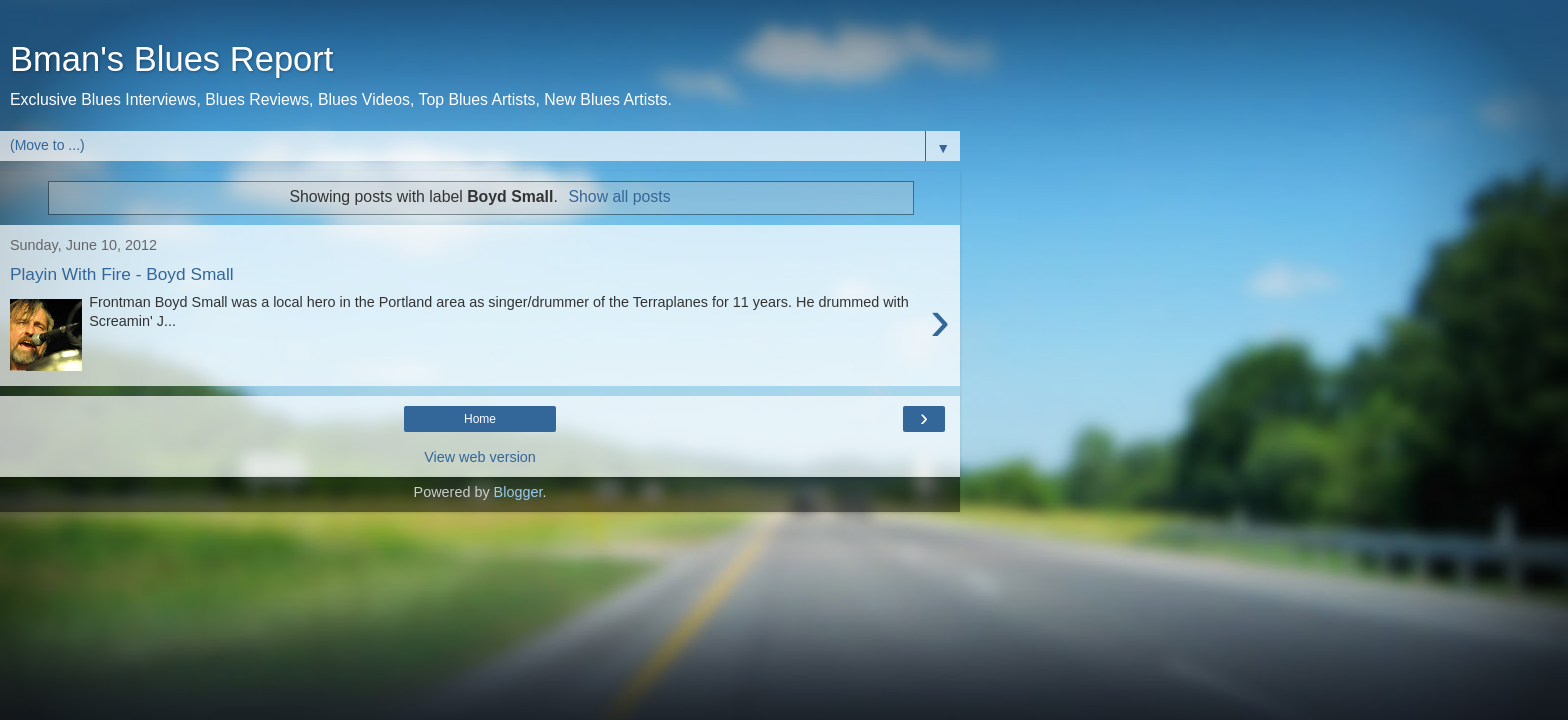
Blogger (518, 492)
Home (480, 419)
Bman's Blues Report (171, 59)
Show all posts (620, 196)
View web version (480, 457)
